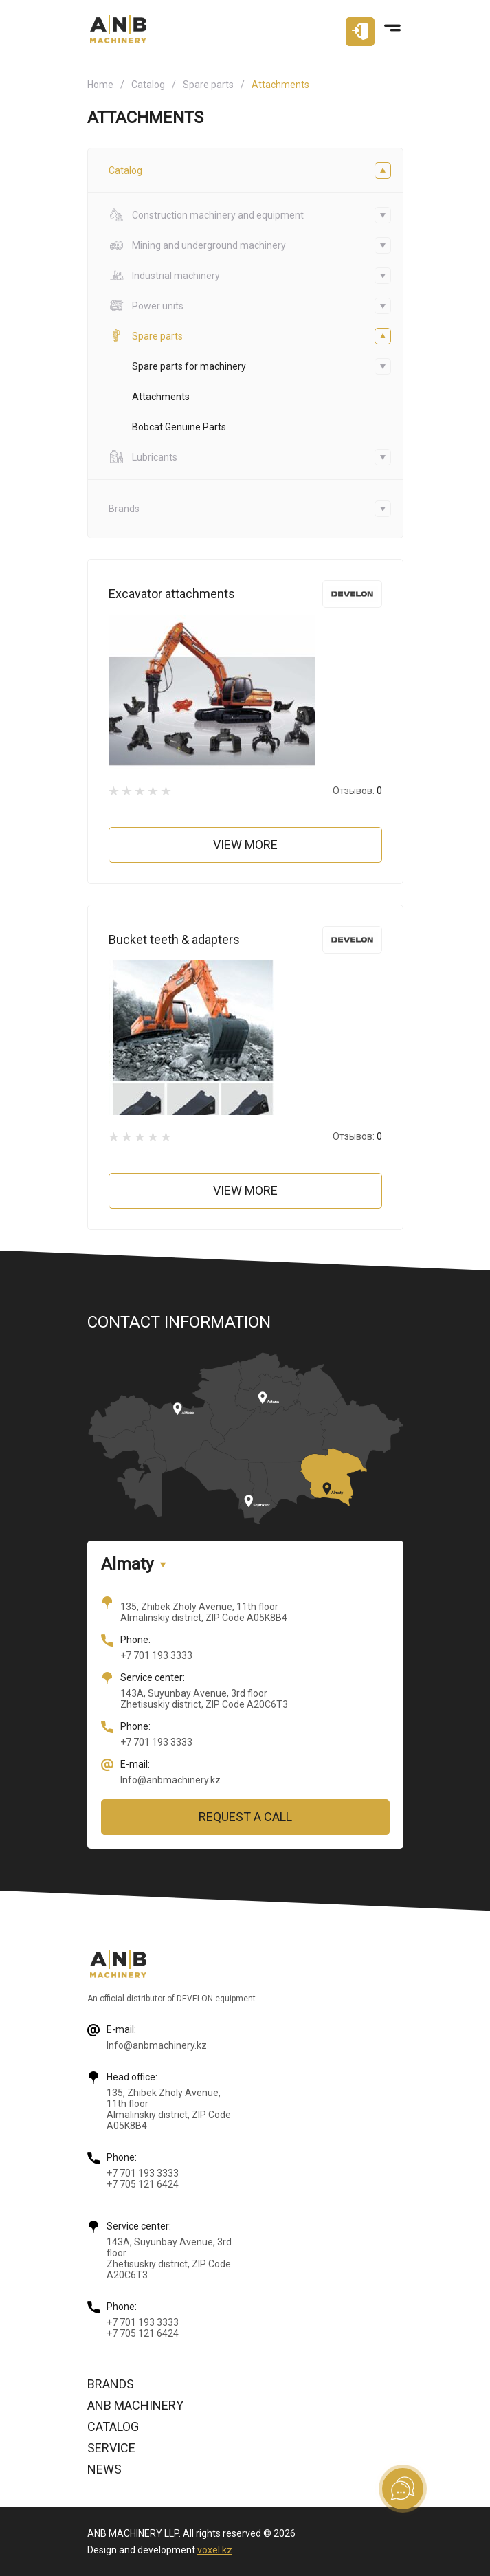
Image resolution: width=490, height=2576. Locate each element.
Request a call (245, 1816)
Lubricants (143, 457)
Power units (146, 305)
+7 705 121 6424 (143, 2184)
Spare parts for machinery (189, 366)
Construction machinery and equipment (206, 215)
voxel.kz (214, 2549)
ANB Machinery (135, 2405)
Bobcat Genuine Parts (179, 426)
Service (111, 2448)
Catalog (148, 84)
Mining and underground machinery (197, 245)
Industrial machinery (164, 275)
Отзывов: (357, 790)
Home (100, 84)
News (104, 2469)
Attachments (161, 396)
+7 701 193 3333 (156, 1655)
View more (245, 844)
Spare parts (208, 84)
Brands (110, 2384)
